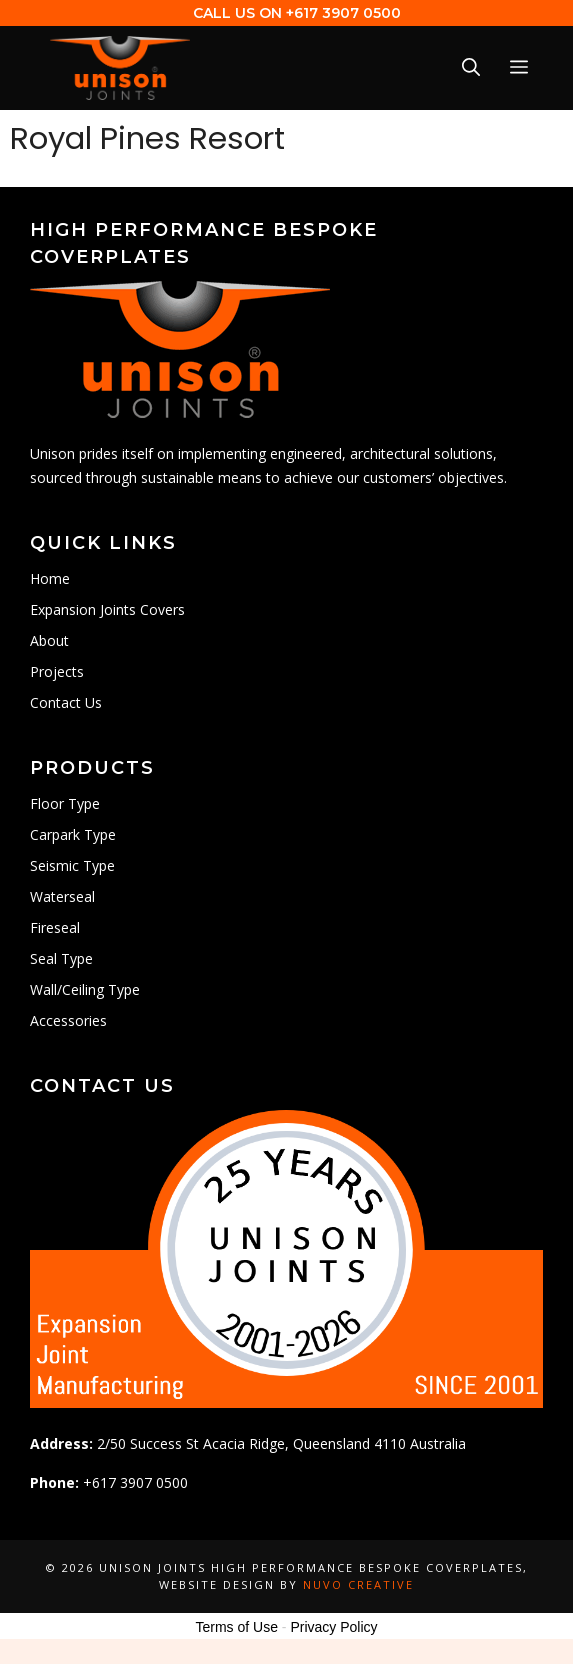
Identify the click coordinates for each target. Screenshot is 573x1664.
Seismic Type (72, 865)
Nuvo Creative (358, 1584)
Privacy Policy (333, 1627)
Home (50, 578)
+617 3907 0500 (343, 13)
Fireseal (55, 927)
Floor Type (65, 803)
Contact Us (66, 702)
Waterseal (62, 896)
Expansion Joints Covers (107, 609)
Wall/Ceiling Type (85, 989)
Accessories (68, 1020)
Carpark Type (73, 834)
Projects (57, 671)
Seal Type (61, 958)
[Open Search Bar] (471, 67)
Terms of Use (236, 1627)
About (49, 640)
